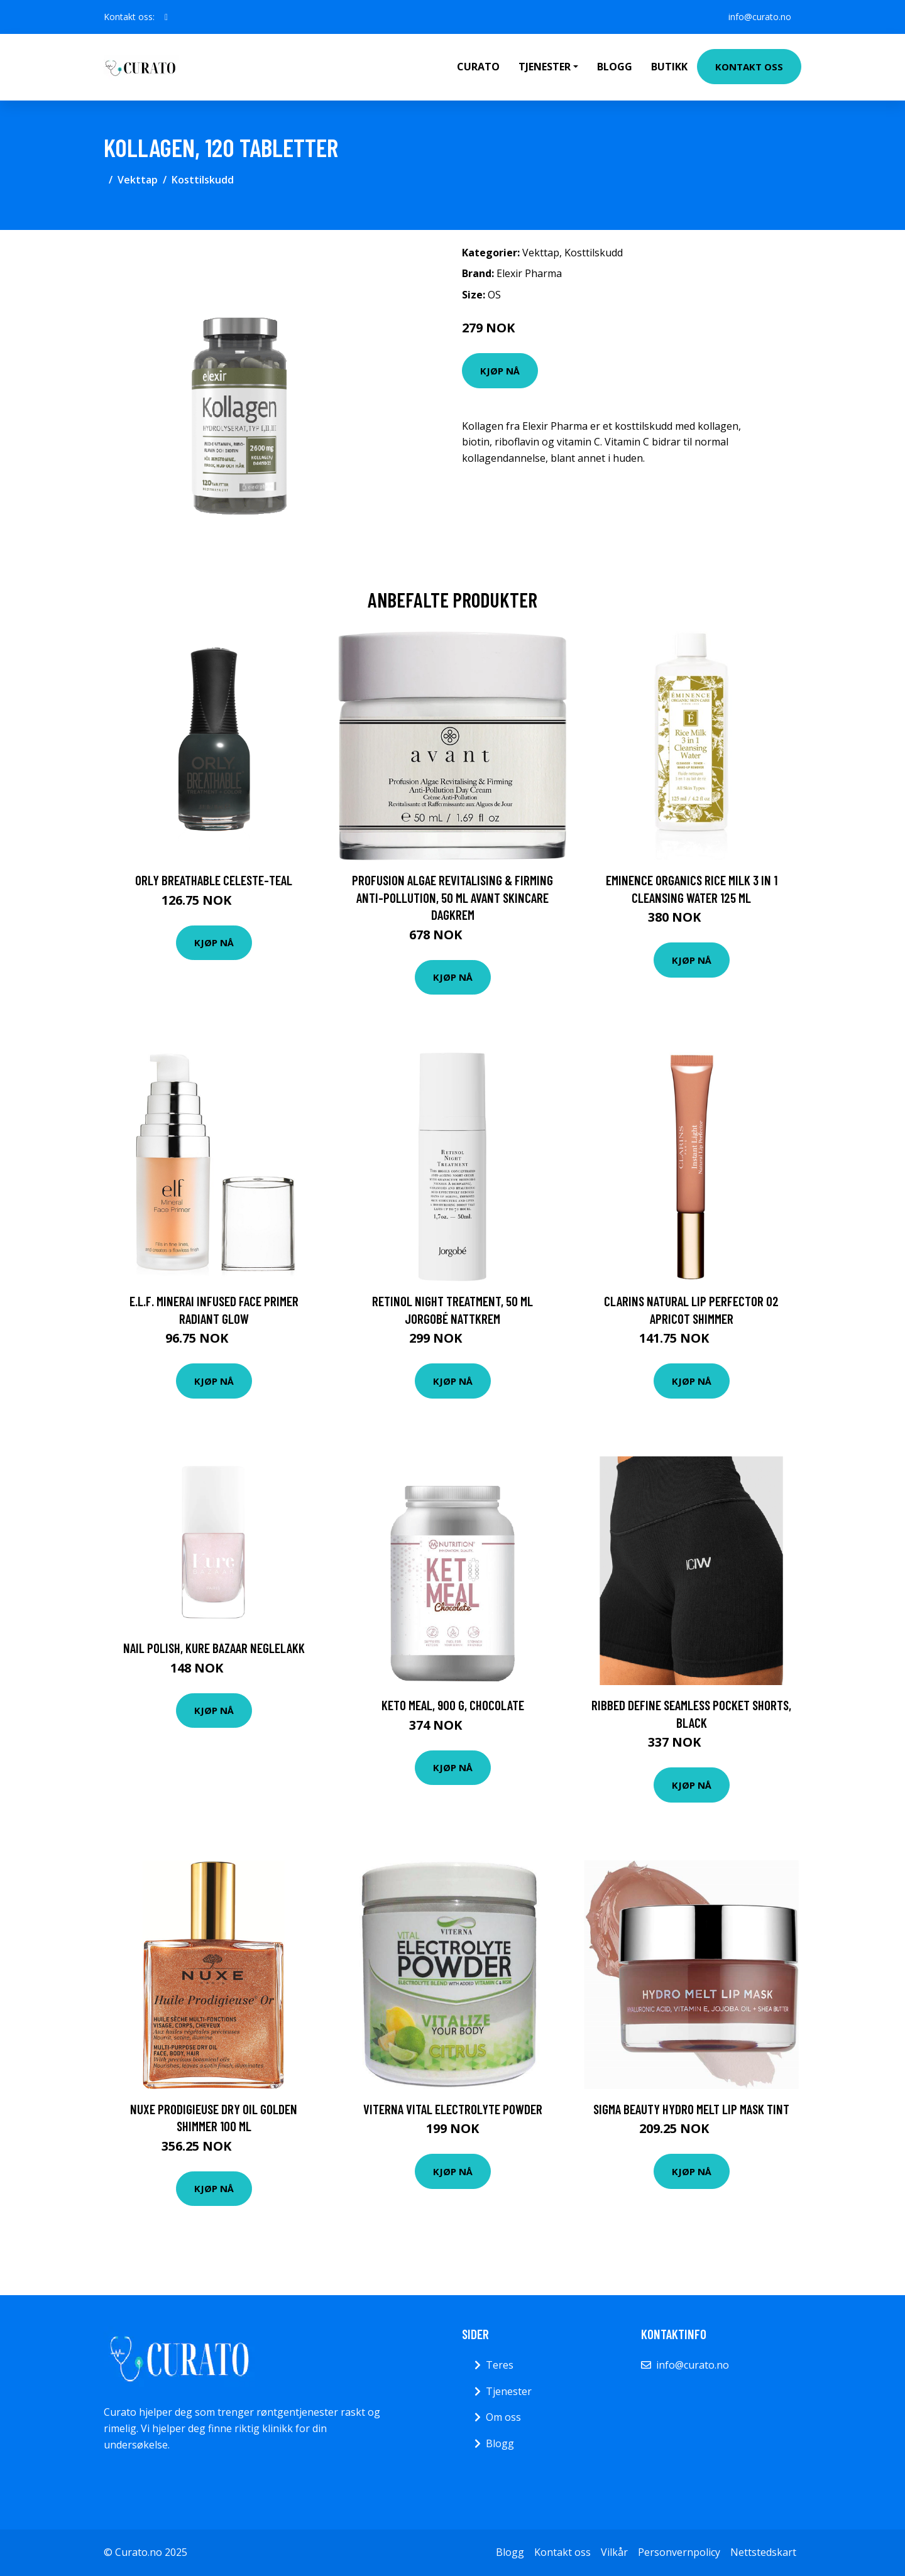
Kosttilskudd (203, 180)
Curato (478, 67)
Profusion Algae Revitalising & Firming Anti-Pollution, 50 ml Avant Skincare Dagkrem (452, 897)
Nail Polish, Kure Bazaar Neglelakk (214, 1648)
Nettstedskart (763, 2552)
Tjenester (509, 2391)
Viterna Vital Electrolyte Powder (452, 2109)
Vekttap (138, 180)
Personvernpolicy (679, 2552)
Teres (499, 2365)
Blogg (614, 67)
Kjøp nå (500, 370)
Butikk (669, 67)
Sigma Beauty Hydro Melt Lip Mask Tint (691, 2109)
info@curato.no (759, 17)
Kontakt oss (749, 66)
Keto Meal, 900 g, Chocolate (452, 1705)
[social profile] (166, 17)
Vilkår (614, 2552)
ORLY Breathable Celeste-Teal (213, 880)
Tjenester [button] (544, 67)
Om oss (503, 2417)
